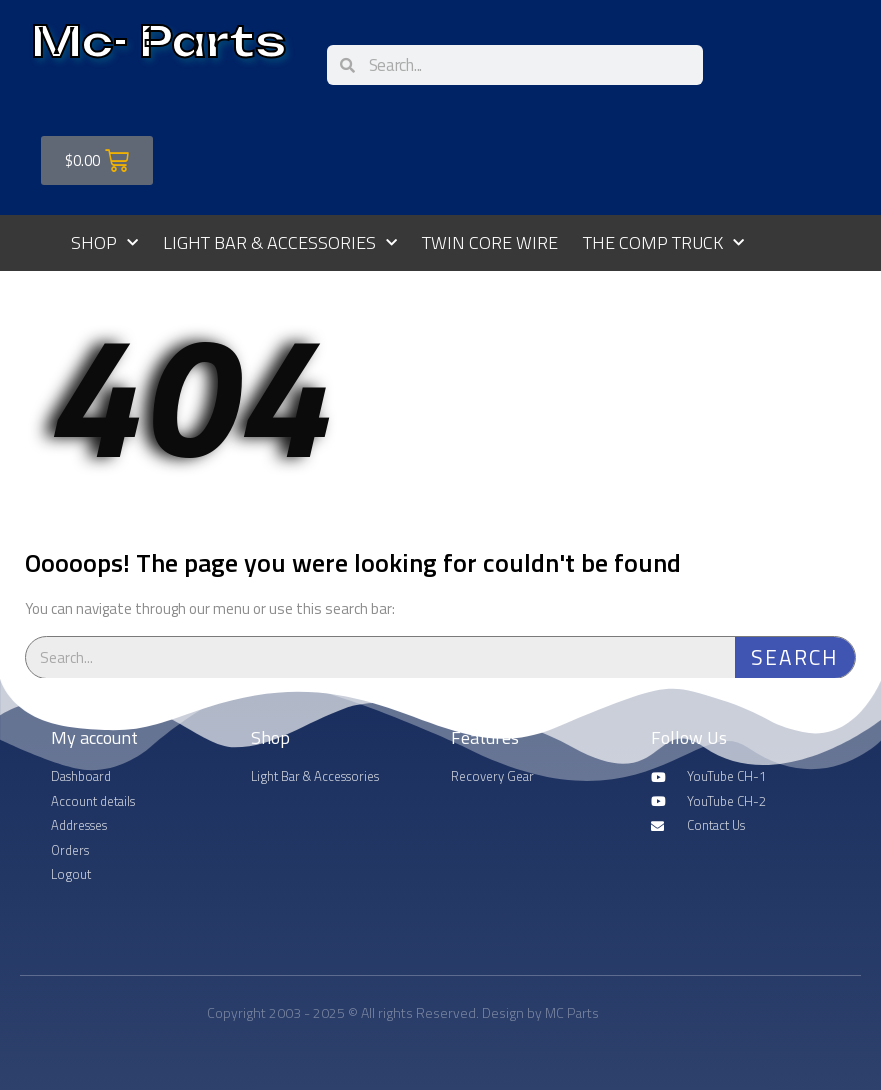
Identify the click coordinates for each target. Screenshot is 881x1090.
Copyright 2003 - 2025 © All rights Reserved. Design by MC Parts (403, 1012)
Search (794, 657)
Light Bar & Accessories (280, 243)
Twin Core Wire (490, 242)
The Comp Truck (663, 243)
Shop (104, 243)
